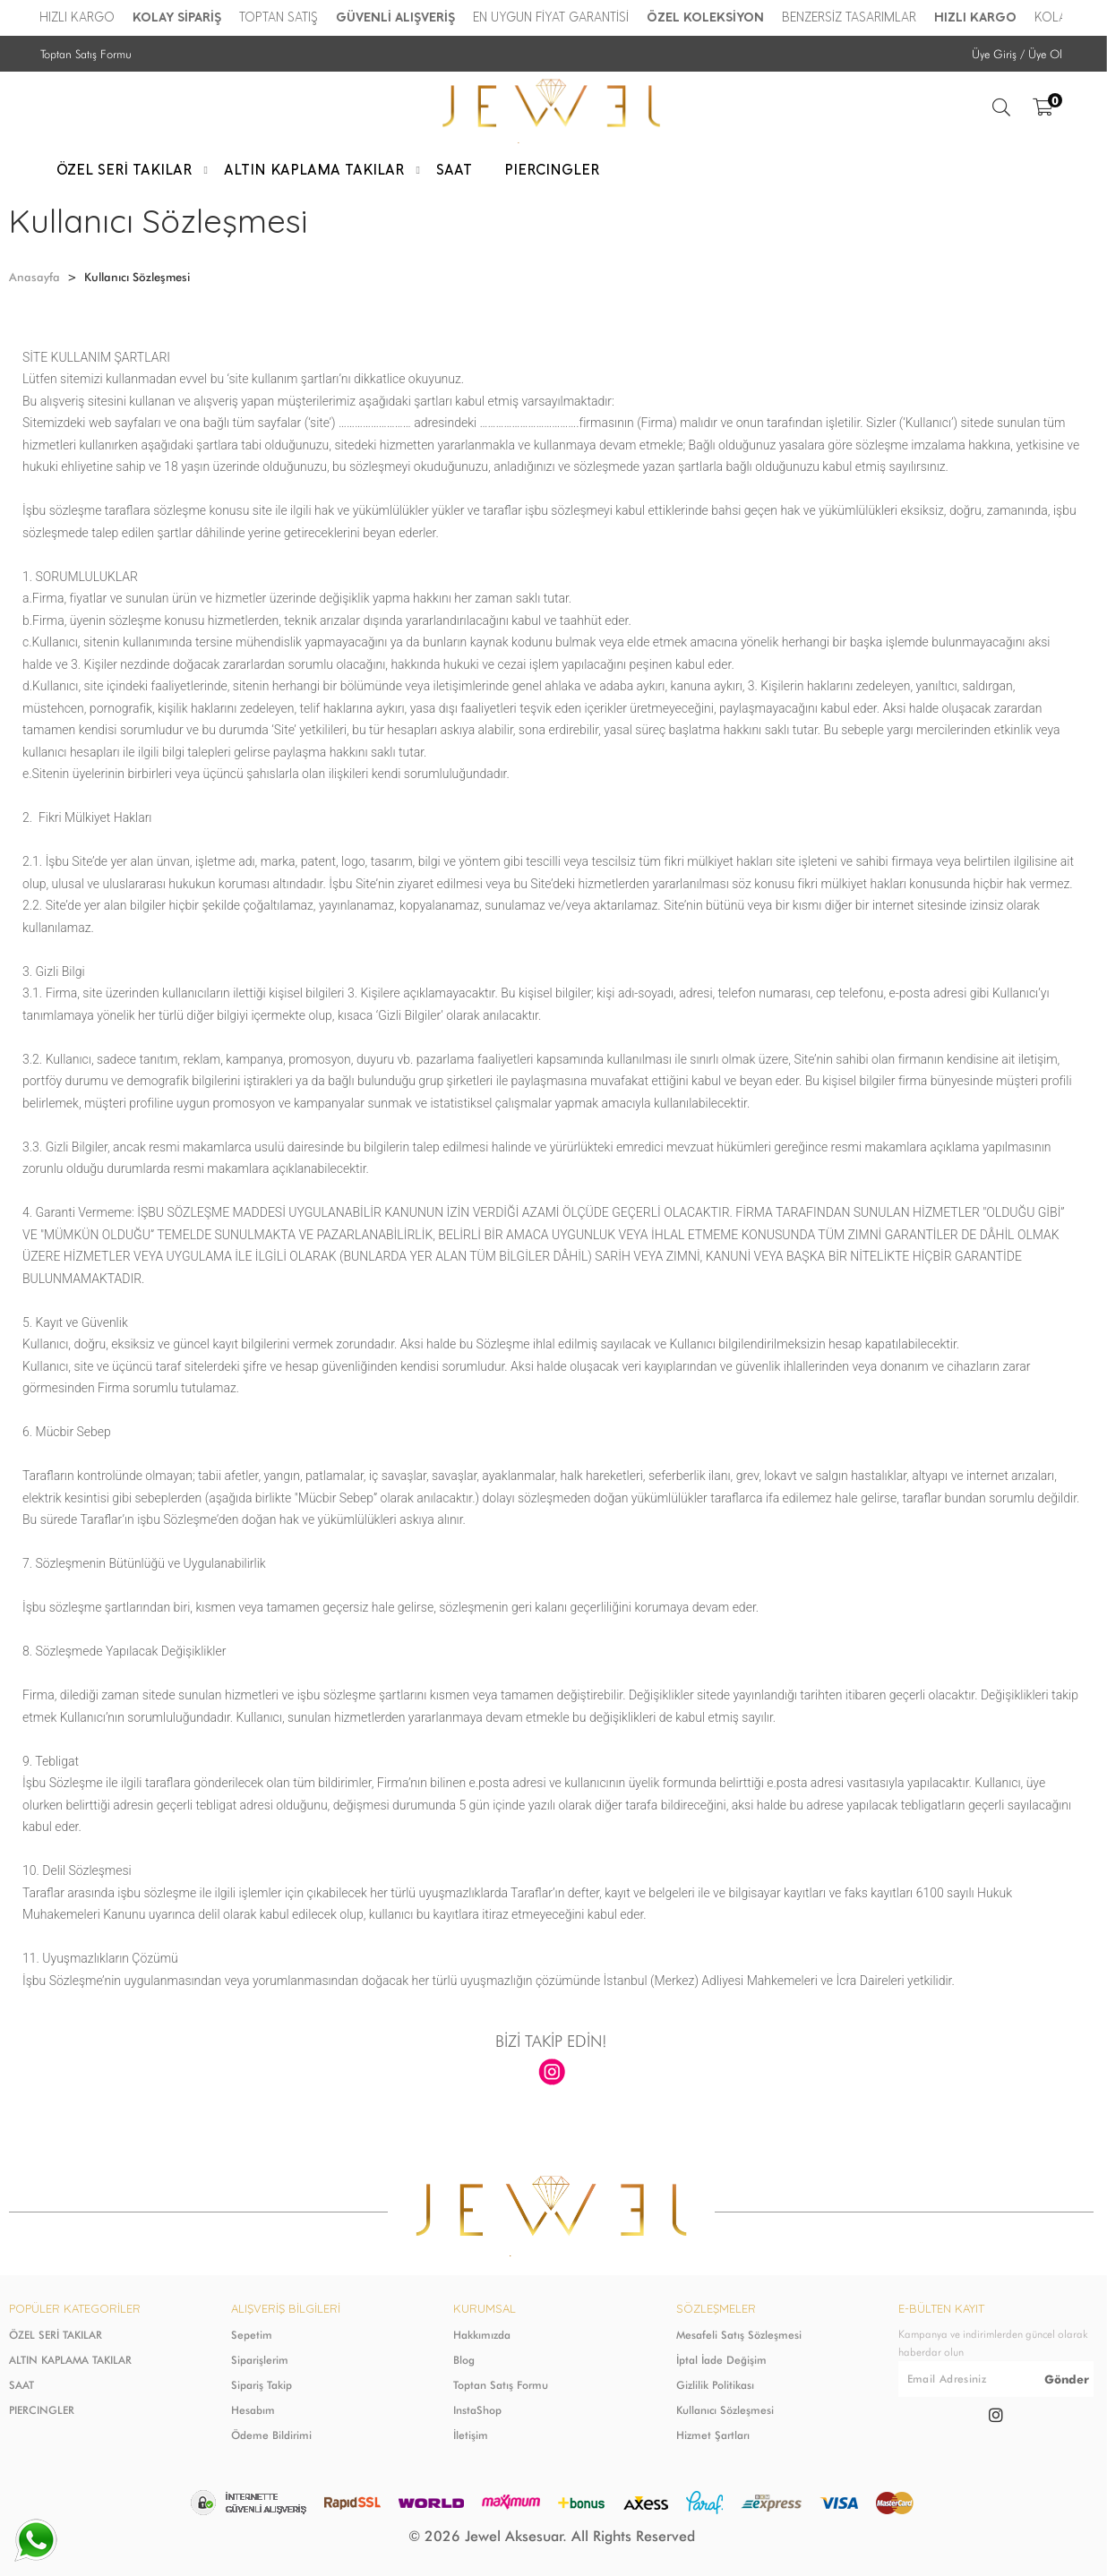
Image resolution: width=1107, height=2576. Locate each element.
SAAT (21, 2385)
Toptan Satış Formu (86, 54)
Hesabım (253, 2410)
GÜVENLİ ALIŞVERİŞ (396, 17)
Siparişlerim (259, 2359)
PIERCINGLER (41, 2410)
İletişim (470, 2435)
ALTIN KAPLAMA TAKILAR (70, 2359)
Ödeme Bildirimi (271, 2435)
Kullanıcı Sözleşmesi (725, 2410)
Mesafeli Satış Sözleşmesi (739, 2334)
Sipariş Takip (261, 2385)
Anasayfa (34, 277)
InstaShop (477, 2410)
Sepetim (251, 2334)
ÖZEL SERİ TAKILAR (55, 2334)
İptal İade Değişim (721, 2359)
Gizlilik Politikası (715, 2385)
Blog (464, 2359)
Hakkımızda (482, 2334)
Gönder (1066, 2379)
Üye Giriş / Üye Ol (1017, 54)
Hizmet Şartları (713, 2435)
